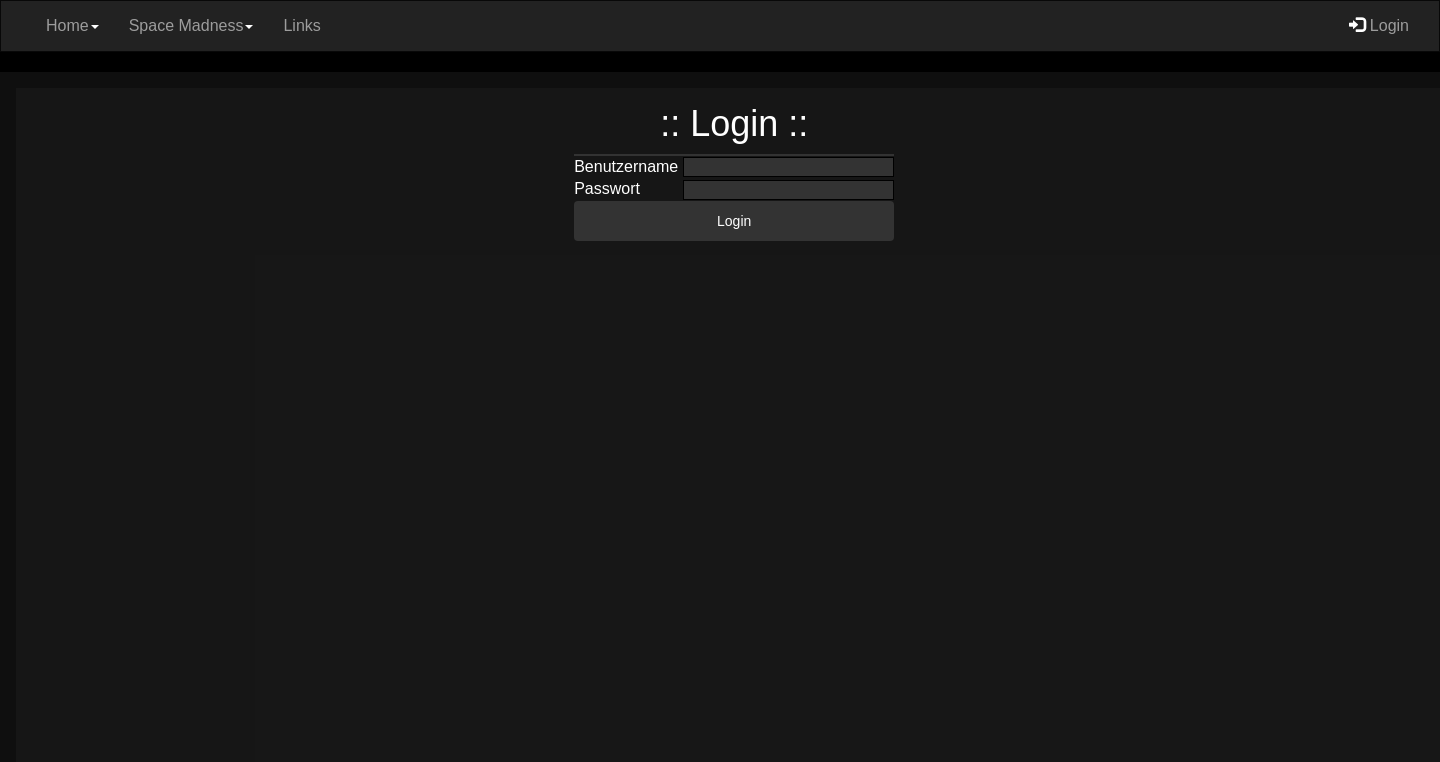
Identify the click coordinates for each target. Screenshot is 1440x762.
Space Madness (191, 25)
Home (72, 25)
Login (1379, 25)
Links (301, 25)
